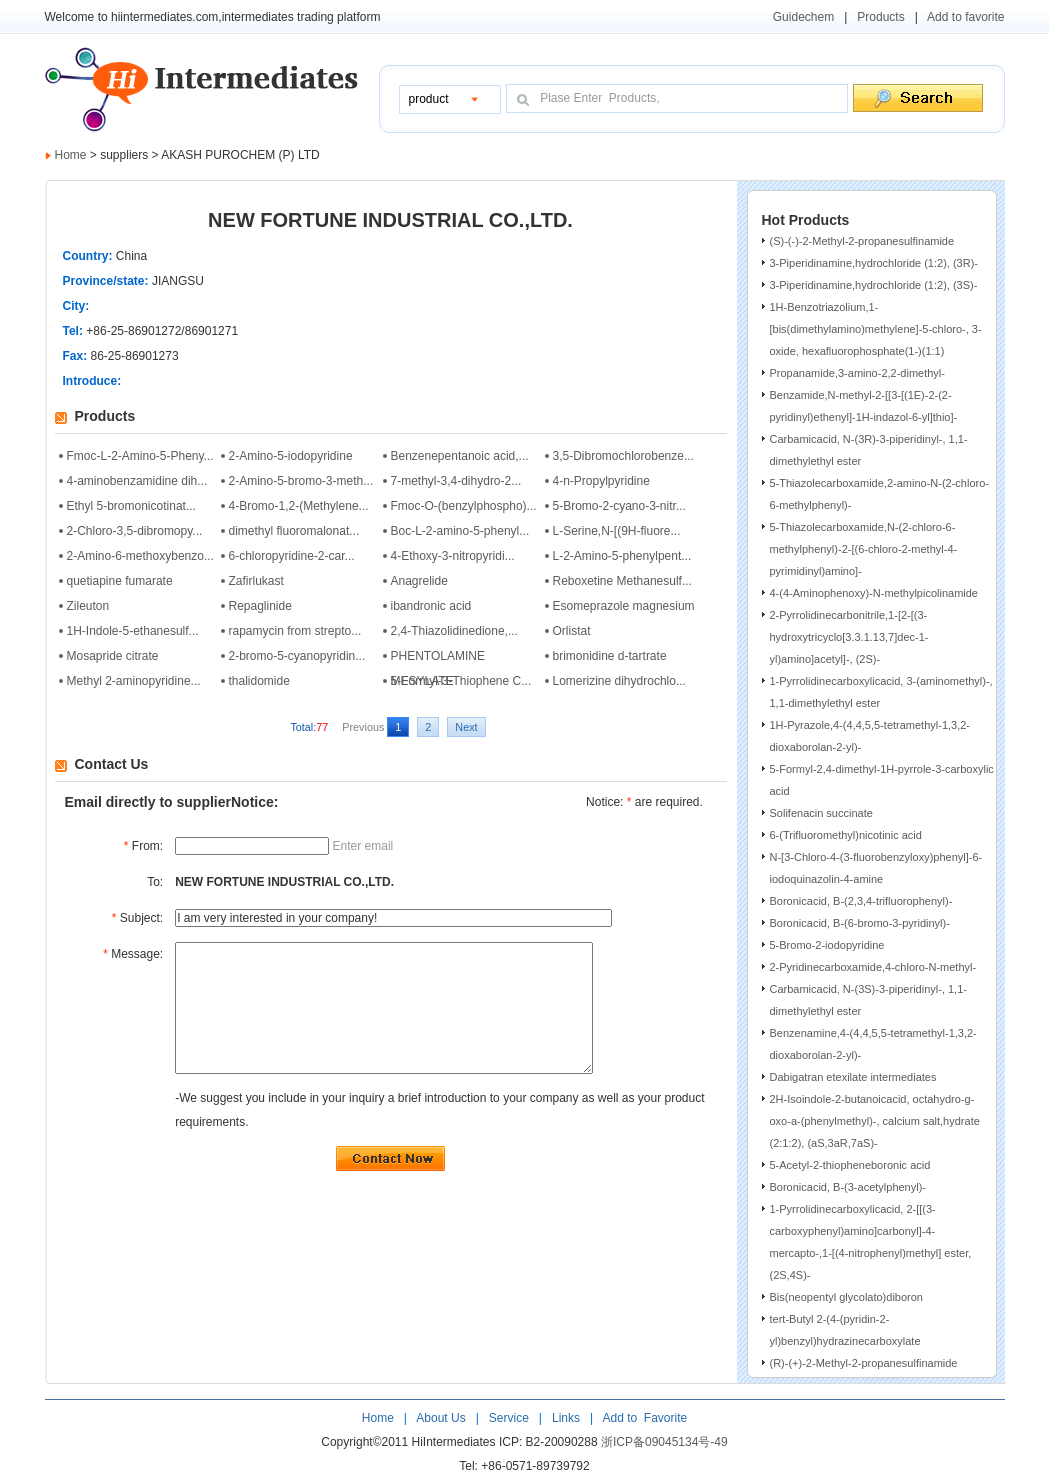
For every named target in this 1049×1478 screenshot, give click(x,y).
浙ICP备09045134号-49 (664, 1442)
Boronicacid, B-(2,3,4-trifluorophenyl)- (861, 901)
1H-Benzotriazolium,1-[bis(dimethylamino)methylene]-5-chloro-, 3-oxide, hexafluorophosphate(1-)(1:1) (876, 329)
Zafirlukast (256, 581)
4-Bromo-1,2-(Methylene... (299, 506)
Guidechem (803, 17)
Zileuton (88, 606)
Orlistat (572, 631)
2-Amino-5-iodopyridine (291, 456)
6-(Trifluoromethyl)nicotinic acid (846, 835)
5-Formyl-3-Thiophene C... (461, 681)
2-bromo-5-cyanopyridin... (297, 656)
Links (564, 1418)
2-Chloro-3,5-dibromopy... (135, 531)
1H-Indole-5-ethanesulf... (133, 631)
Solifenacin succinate (821, 813)
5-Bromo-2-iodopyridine (827, 945)
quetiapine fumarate (120, 581)
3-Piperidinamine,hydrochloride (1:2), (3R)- (874, 263)
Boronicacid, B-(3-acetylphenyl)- (848, 1187)
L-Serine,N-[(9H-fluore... (617, 531)
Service (509, 1418)
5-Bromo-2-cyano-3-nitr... (619, 506)
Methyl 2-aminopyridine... (134, 681)
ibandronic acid (431, 606)
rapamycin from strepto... (295, 631)
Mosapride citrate (113, 656)
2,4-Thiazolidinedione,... (454, 631)
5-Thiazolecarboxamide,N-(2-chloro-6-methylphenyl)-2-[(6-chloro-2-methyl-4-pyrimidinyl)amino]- (864, 549)
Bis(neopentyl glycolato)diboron (846, 1297)
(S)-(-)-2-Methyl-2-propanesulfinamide (862, 241)
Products (880, 17)
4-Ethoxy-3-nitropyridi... (453, 556)
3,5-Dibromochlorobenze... (623, 456)
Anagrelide (419, 581)
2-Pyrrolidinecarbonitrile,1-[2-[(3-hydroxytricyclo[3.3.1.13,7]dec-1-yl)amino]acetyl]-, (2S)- (849, 637)
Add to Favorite (643, 1418)
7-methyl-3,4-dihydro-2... (456, 481)
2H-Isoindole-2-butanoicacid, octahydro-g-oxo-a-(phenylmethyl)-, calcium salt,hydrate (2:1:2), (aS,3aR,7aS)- (875, 1121)
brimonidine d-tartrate (610, 656)
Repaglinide (260, 606)
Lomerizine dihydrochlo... (619, 681)
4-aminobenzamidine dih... (137, 481)
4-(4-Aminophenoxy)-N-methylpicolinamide (874, 593)
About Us (442, 1418)
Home (71, 155)
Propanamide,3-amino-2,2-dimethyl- (857, 373)
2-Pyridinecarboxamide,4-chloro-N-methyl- (873, 967)
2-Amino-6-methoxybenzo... (140, 556)
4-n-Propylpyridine (601, 481)
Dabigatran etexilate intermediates (853, 1077)
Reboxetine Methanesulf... (622, 581)
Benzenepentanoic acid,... (460, 456)
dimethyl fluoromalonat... (294, 531)
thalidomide (259, 681)
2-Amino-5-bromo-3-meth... (301, 481)
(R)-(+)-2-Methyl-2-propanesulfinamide (864, 1363)
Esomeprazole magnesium (624, 606)
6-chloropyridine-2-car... (292, 556)
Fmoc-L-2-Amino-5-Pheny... (140, 456)
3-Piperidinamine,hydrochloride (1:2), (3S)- (874, 285)
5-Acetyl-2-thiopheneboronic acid (850, 1165)
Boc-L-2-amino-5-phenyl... (460, 531)
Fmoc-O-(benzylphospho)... (464, 506)
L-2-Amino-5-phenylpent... (622, 556)
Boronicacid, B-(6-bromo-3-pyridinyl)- (860, 923)
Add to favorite (965, 17)
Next (466, 727)
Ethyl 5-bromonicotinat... (131, 506)
